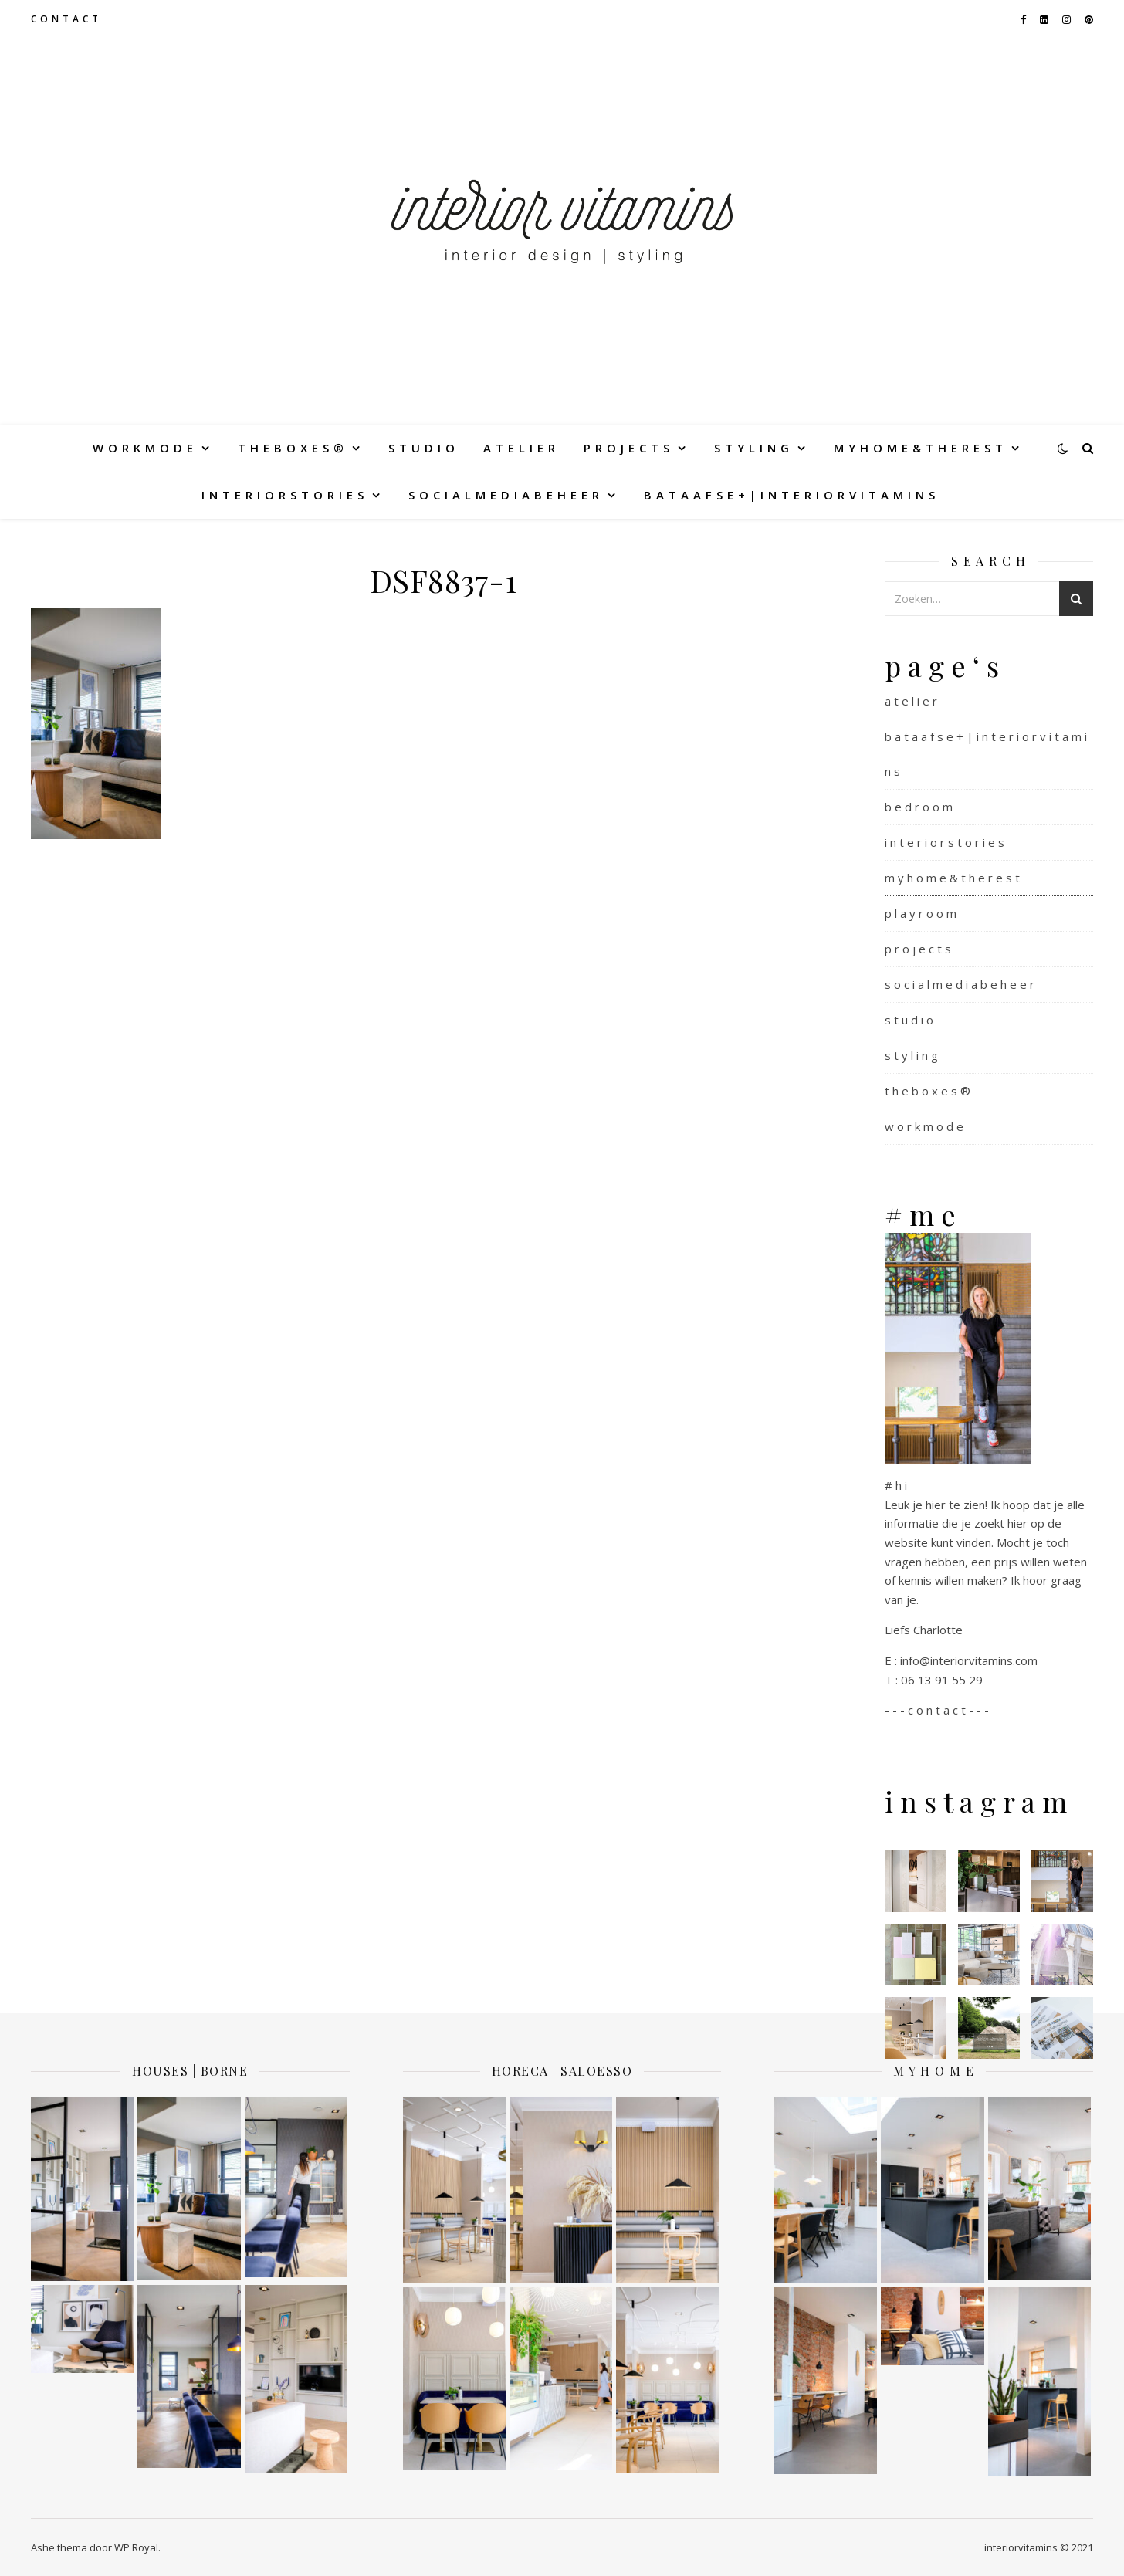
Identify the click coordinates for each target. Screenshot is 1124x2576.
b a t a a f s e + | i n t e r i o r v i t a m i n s (790, 495)
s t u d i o (421, 447)
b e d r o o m (919, 806)
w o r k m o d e (143, 447)
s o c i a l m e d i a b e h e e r (504, 495)
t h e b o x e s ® (291, 447)
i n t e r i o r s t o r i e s (282, 495)
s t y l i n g (752, 447)
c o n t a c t (65, 18)
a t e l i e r (519, 447)
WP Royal (136, 2547)
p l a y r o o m (920, 913)
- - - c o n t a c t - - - (937, 1710)
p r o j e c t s (627, 447)
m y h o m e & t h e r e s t (919, 447)
